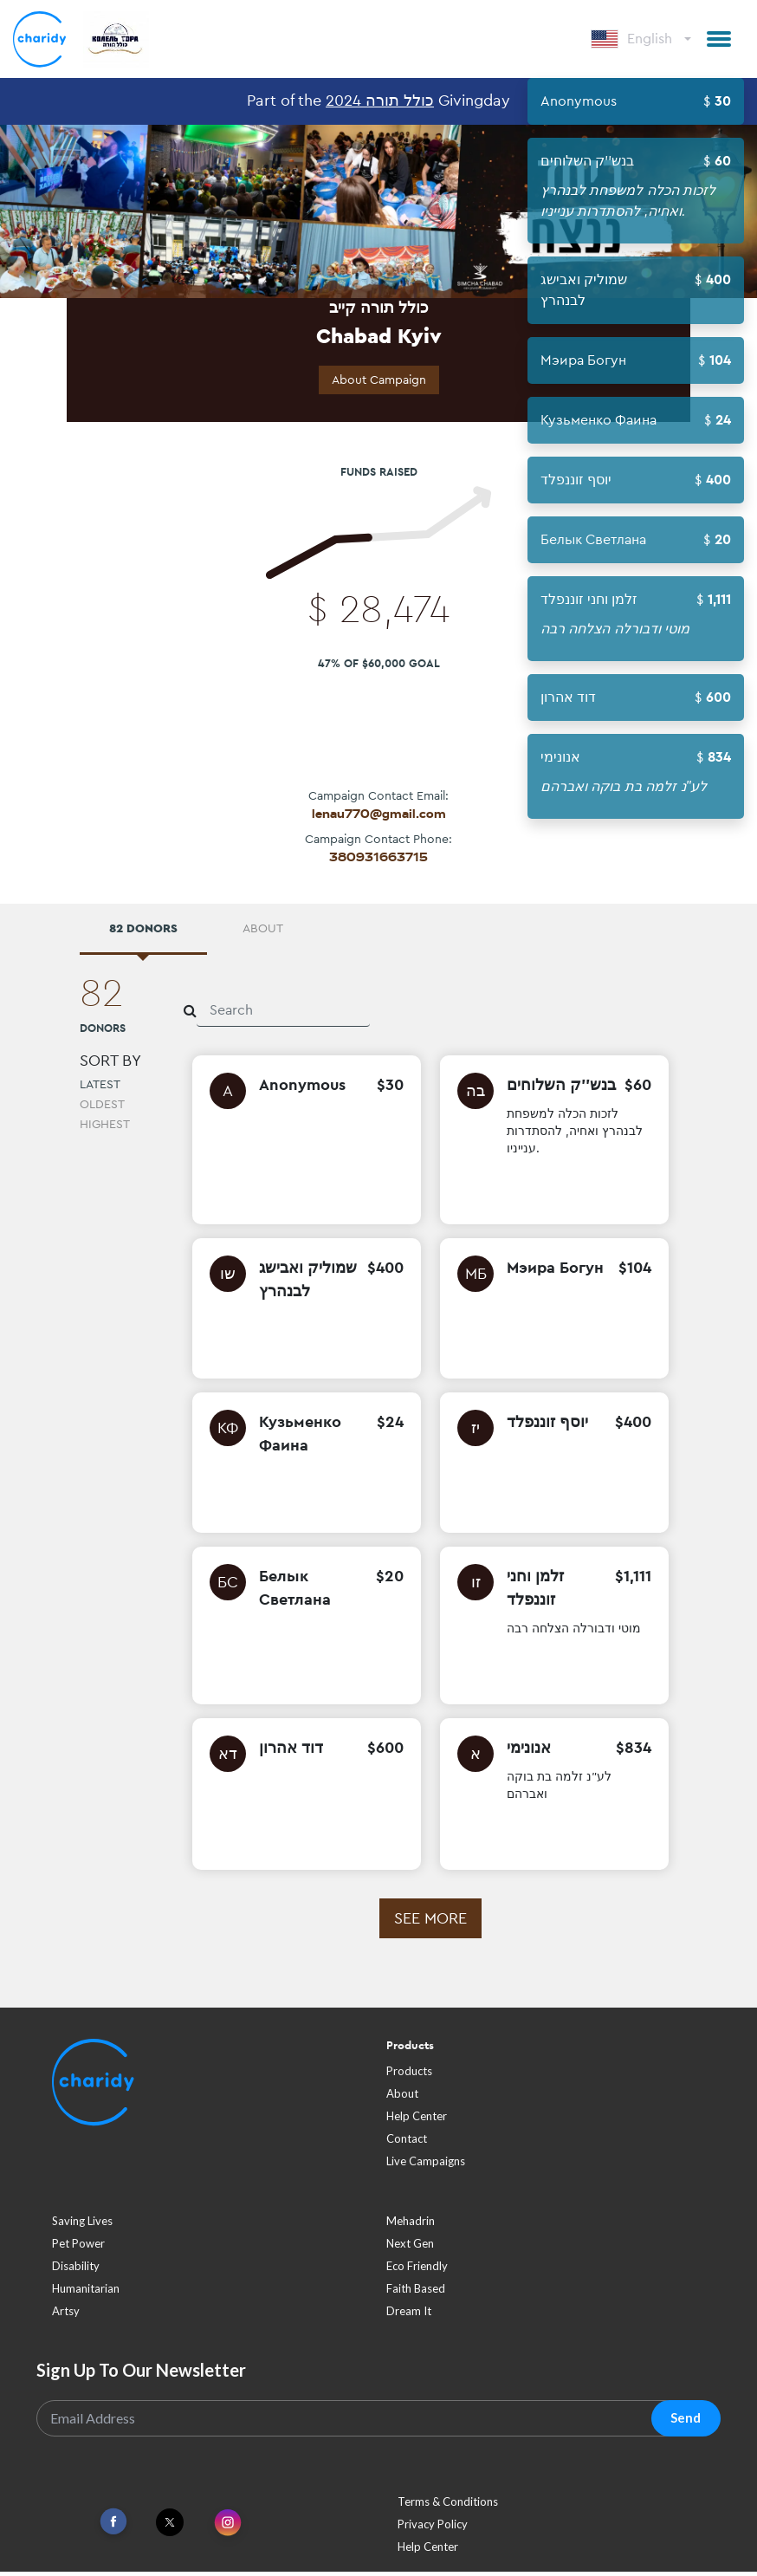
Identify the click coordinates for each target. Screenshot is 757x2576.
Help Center (416, 2120)
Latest (100, 1088)
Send (685, 2422)
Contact (406, 2143)
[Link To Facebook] (113, 2526)
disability (76, 2270)
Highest (105, 1128)
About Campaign (379, 379)
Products (409, 2075)
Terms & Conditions (448, 2506)
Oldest (102, 1108)
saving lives (82, 2225)
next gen (410, 2248)
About (402, 2098)
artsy (66, 2315)
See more (430, 1922)
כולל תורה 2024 (380, 100)
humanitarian (86, 2293)
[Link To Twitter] (170, 2526)
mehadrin (410, 2225)
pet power (78, 2248)
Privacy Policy (433, 2528)
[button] (719, 39)
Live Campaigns (425, 2165)
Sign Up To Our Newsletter (141, 2374)
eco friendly (417, 2270)
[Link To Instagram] (228, 2528)
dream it (408, 2315)
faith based (415, 2293)
